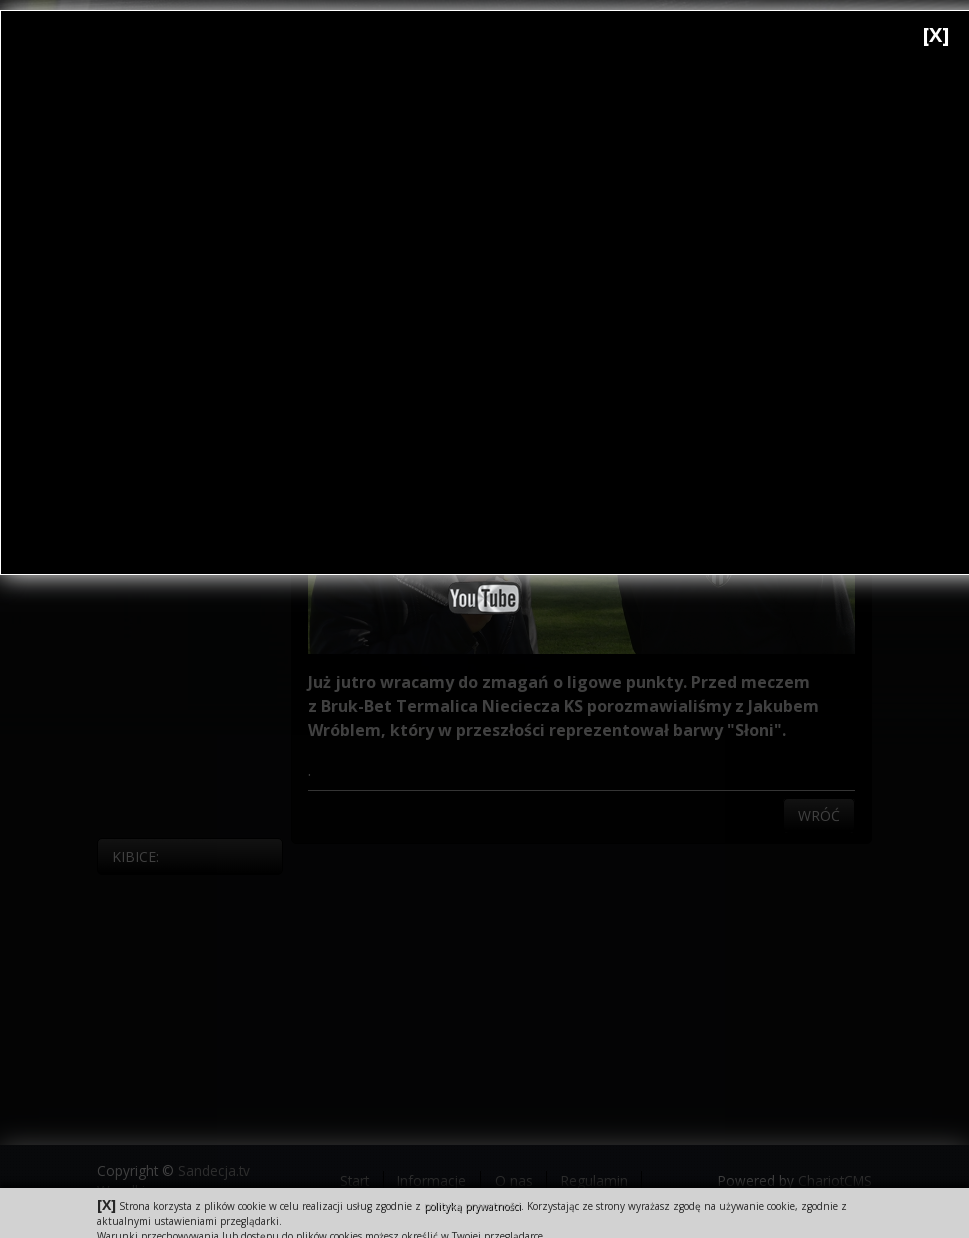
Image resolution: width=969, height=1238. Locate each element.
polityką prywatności (472, 1206)
